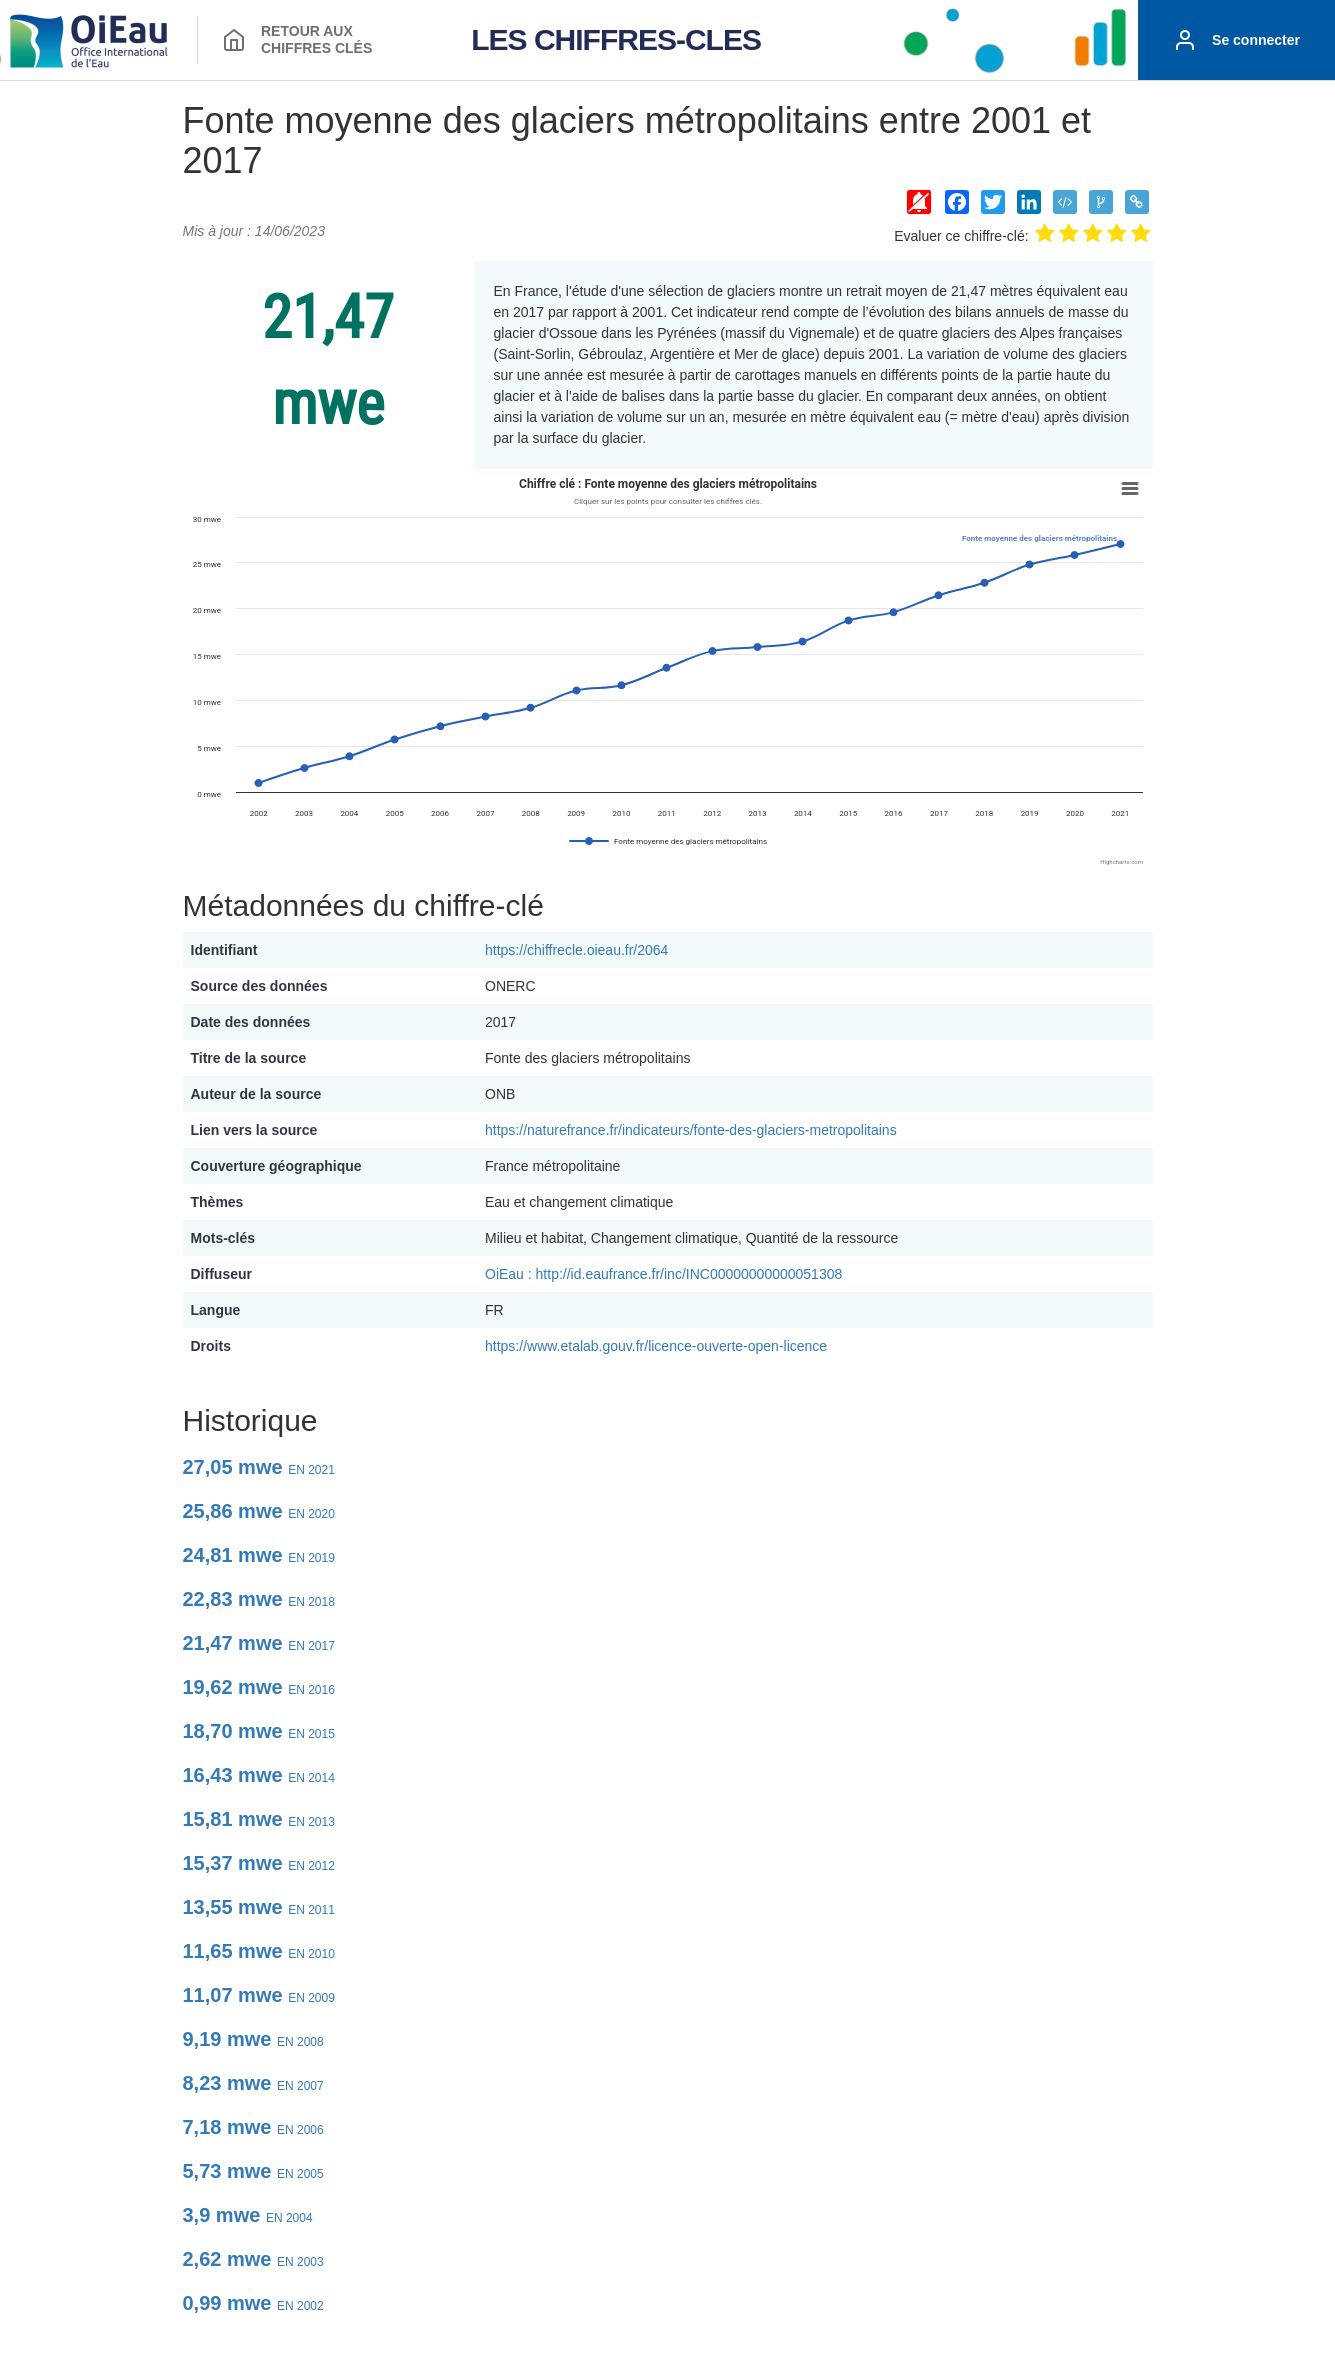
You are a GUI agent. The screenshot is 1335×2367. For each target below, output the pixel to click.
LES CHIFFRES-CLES (616, 39)
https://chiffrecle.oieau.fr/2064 (576, 950)
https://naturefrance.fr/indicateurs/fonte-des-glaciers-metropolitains (691, 1130)
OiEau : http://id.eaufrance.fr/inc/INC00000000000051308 (663, 1274)
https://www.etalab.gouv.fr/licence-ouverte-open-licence (656, 1346)
